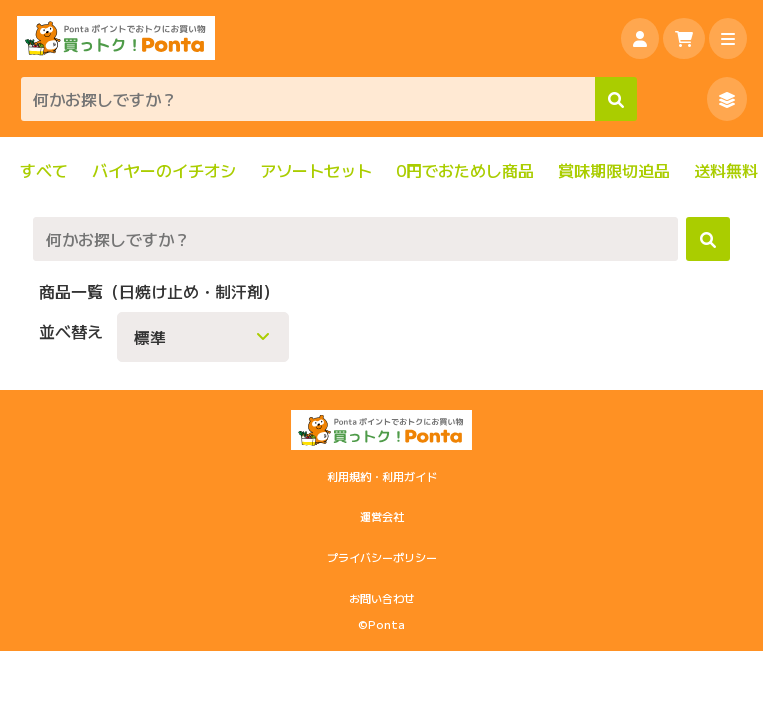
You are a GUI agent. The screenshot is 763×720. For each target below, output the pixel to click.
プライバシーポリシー (382, 557)
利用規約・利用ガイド (382, 476)
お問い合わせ (382, 598)
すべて (44, 170)
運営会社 (382, 516)
